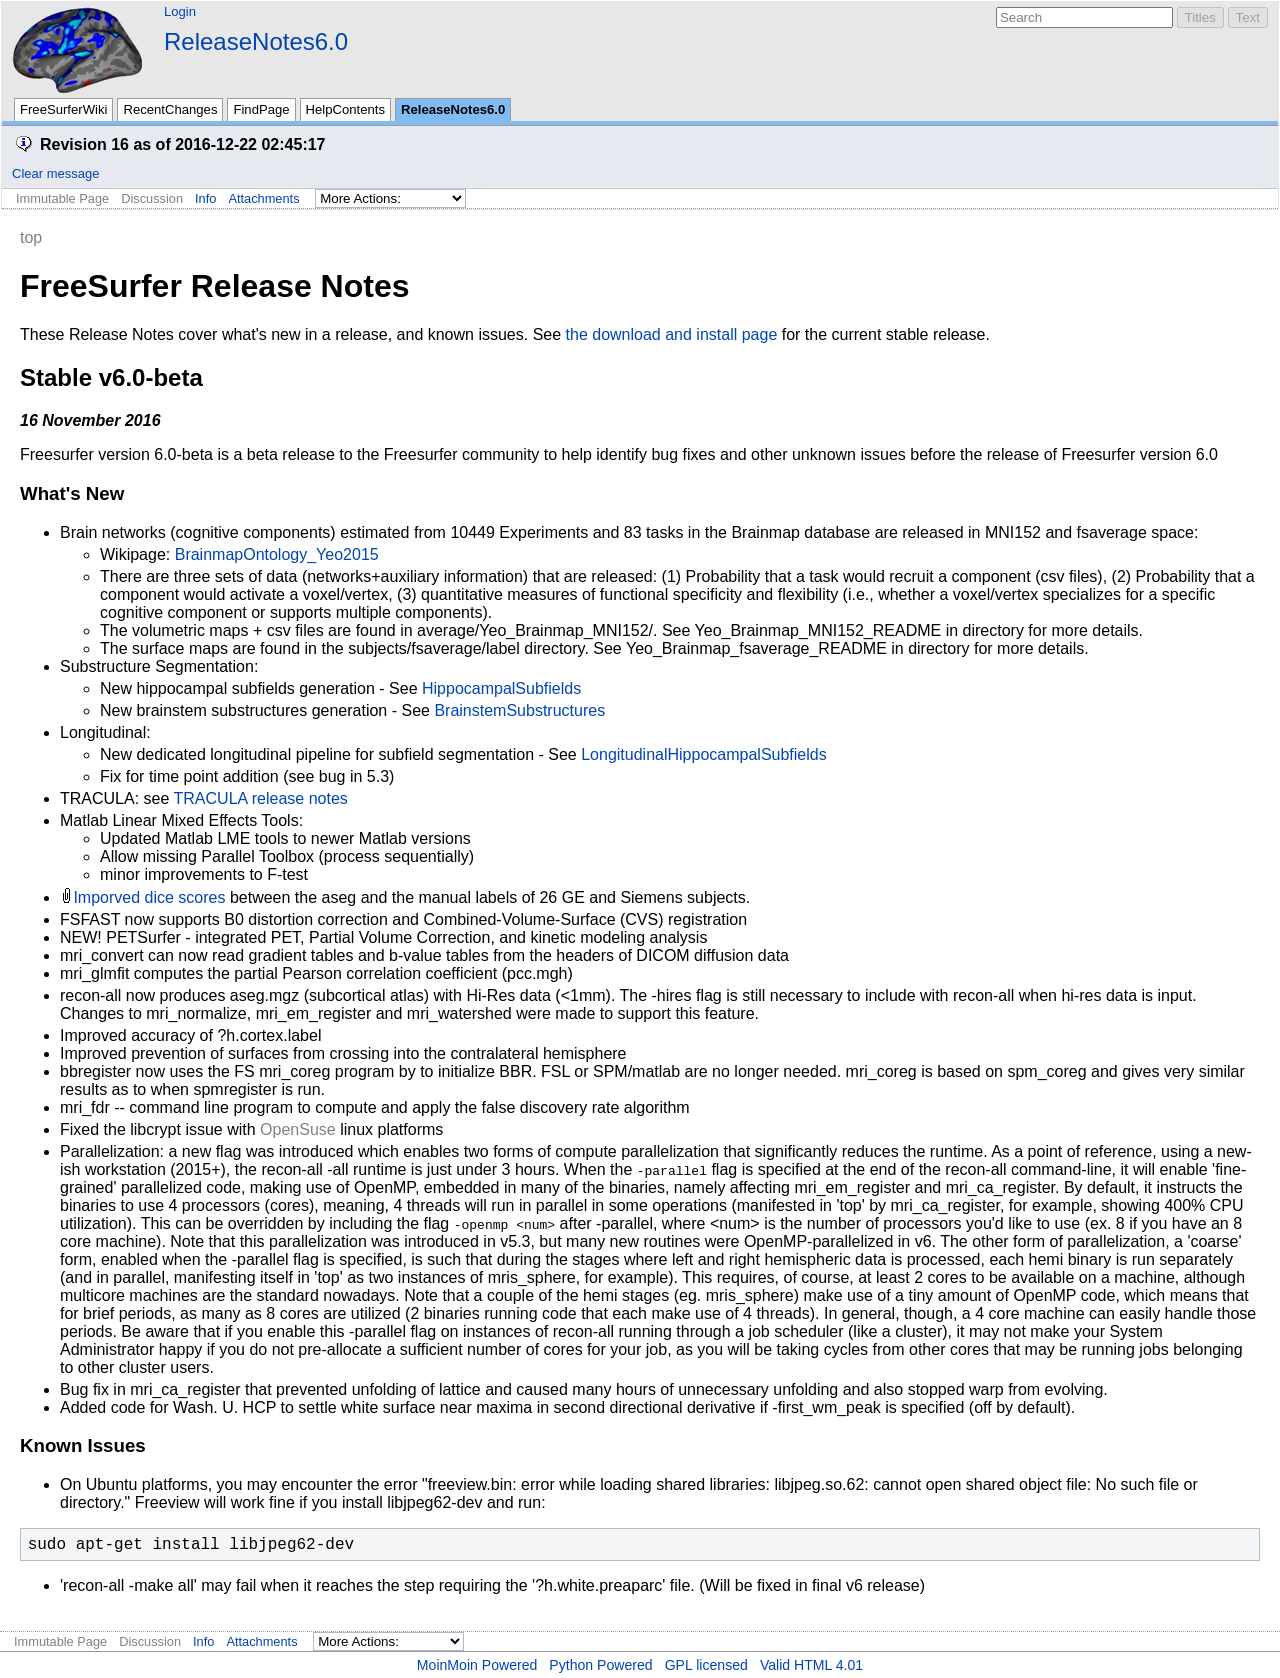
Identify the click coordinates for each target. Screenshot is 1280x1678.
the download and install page (672, 334)
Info (205, 198)
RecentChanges (170, 109)
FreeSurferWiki (63, 109)
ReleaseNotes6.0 (256, 41)
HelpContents (345, 109)
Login (180, 11)
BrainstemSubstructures (519, 710)
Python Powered (600, 1665)
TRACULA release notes (261, 798)
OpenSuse (298, 1129)
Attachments (263, 198)
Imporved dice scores (149, 897)
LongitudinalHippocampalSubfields (704, 754)
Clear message (55, 173)
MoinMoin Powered (477, 1665)
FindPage (261, 109)
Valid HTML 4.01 (811, 1665)
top (31, 237)
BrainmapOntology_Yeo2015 (277, 554)
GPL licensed (706, 1665)
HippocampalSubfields (501, 688)
